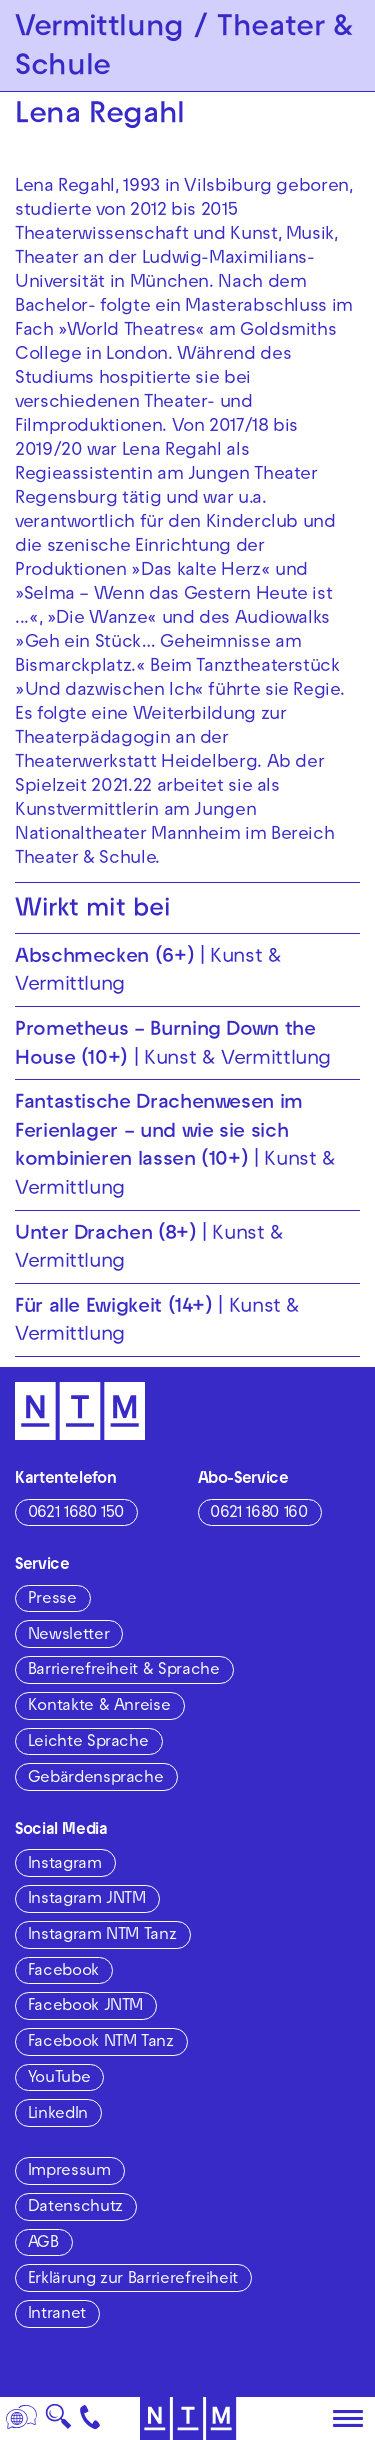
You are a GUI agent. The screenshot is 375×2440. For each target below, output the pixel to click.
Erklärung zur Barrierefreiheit (133, 2280)
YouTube (59, 2079)
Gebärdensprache (96, 1779)
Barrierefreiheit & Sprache (124, 1671)
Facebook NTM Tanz (101, 2043)
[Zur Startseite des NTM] (187, 2418)
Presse (52, 1600)
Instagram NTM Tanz (102, 1936)
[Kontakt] (90, 2418)
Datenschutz (75, 2208)
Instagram (65, 1865)
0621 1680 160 (258, 1514)
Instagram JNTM (87, 1900)
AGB (43, 2244)
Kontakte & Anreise (99, 1707)
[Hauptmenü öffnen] (348, 2419)
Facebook (63, 1972)
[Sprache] (22, 2418)
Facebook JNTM (85, 2007)
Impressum (69, 2172)
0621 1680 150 (76, 1514)
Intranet (57, 2315)
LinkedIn (58, 2115)
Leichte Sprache (88, 1743)
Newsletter (68, 1636)
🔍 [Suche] (58, 2422)
